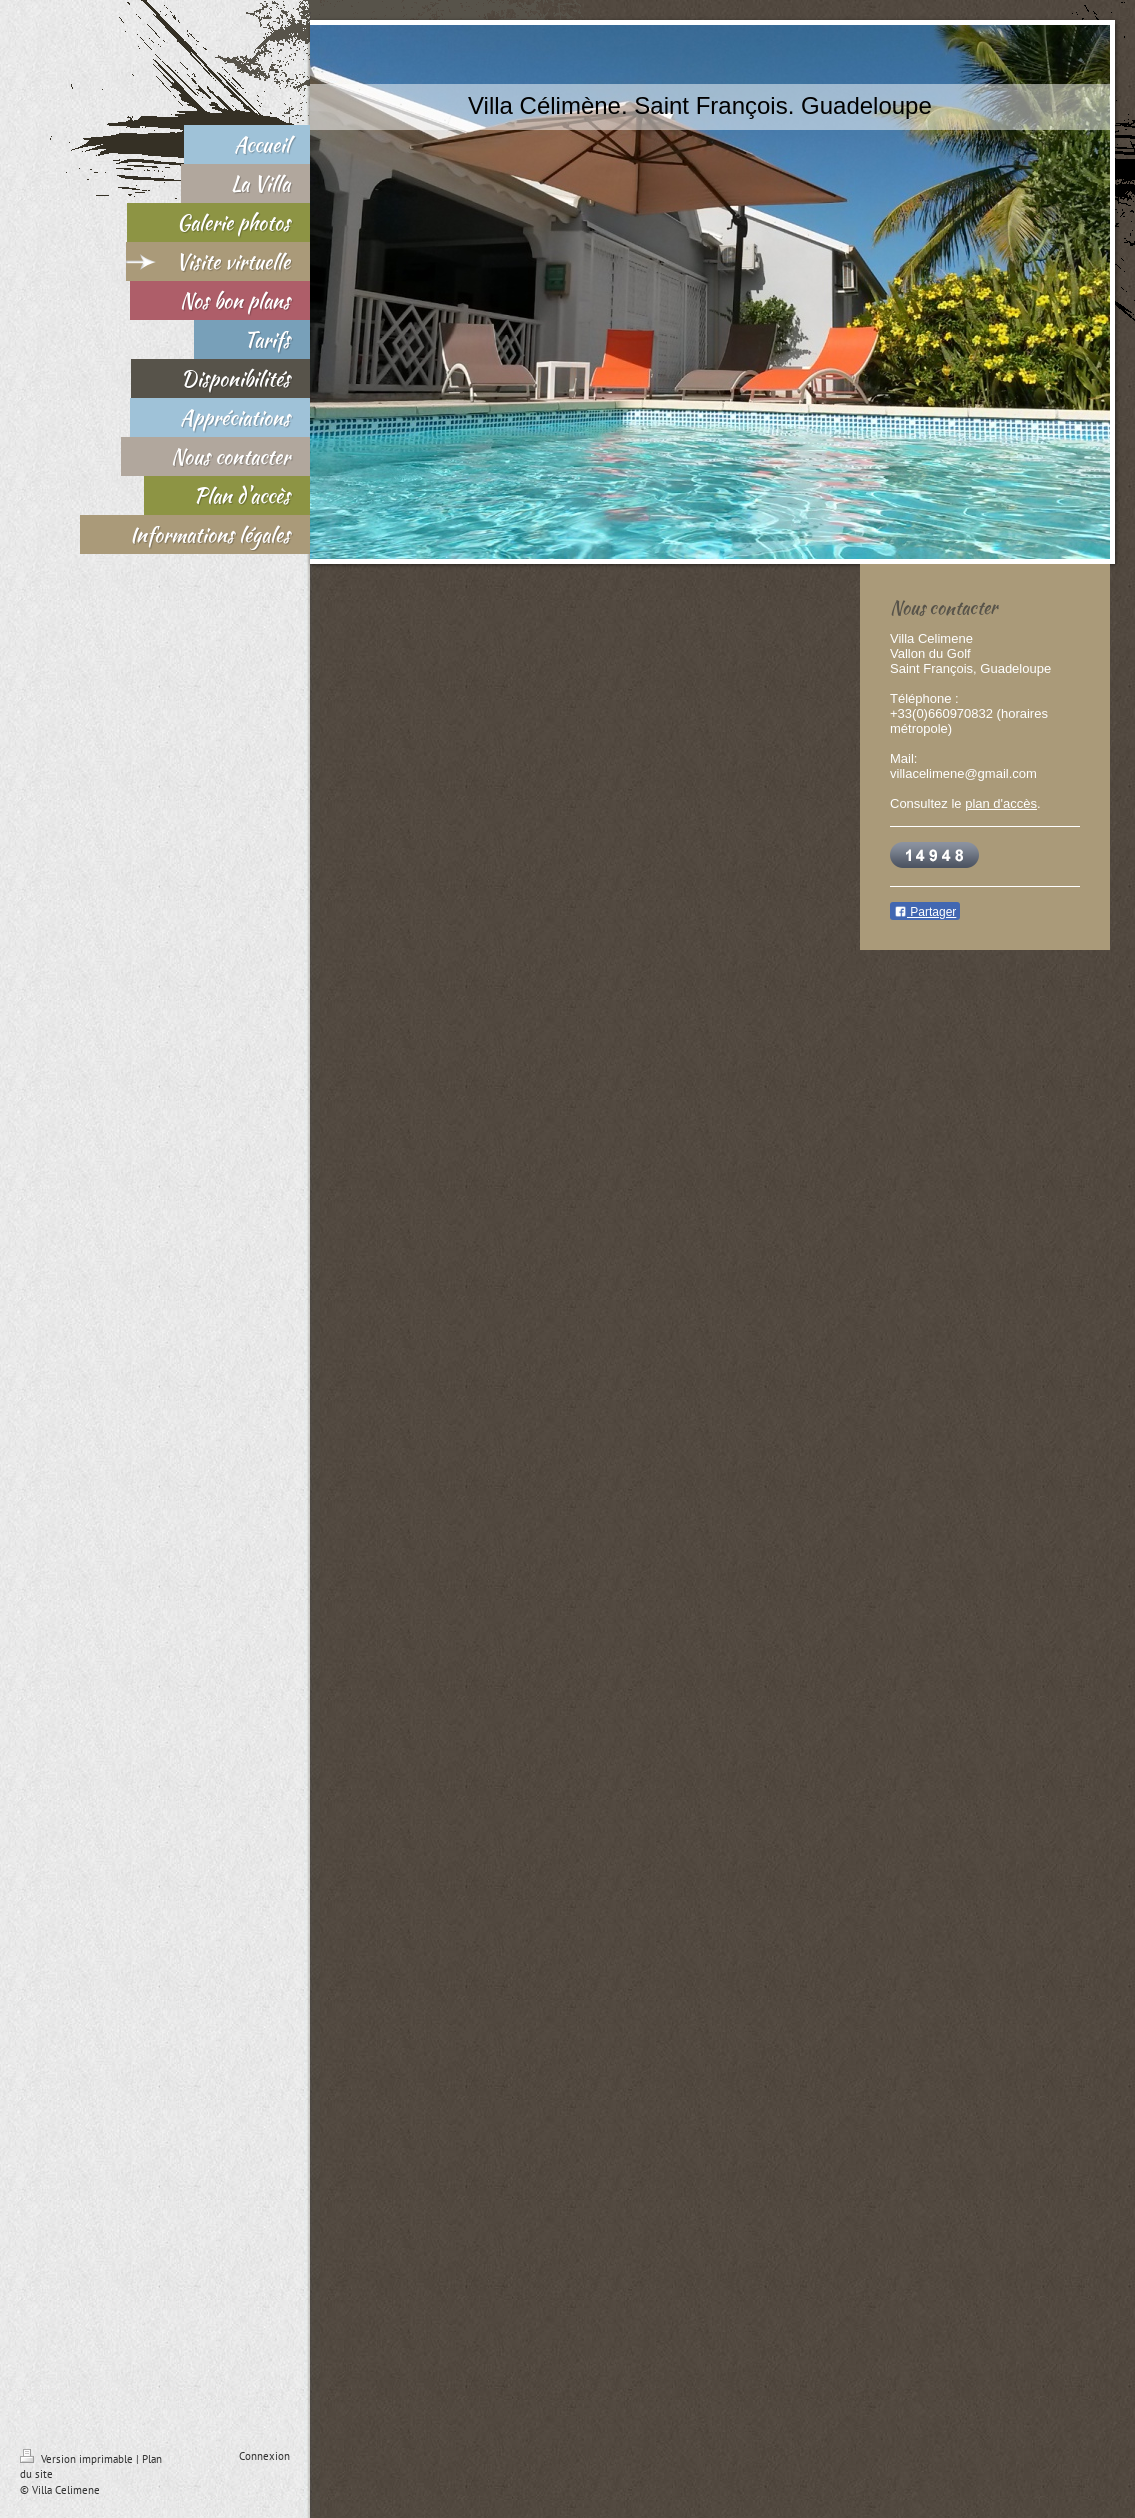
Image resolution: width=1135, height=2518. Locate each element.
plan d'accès (1001, 803)
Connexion (264, 2456)
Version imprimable (78, 2459)
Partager (925, 912)
